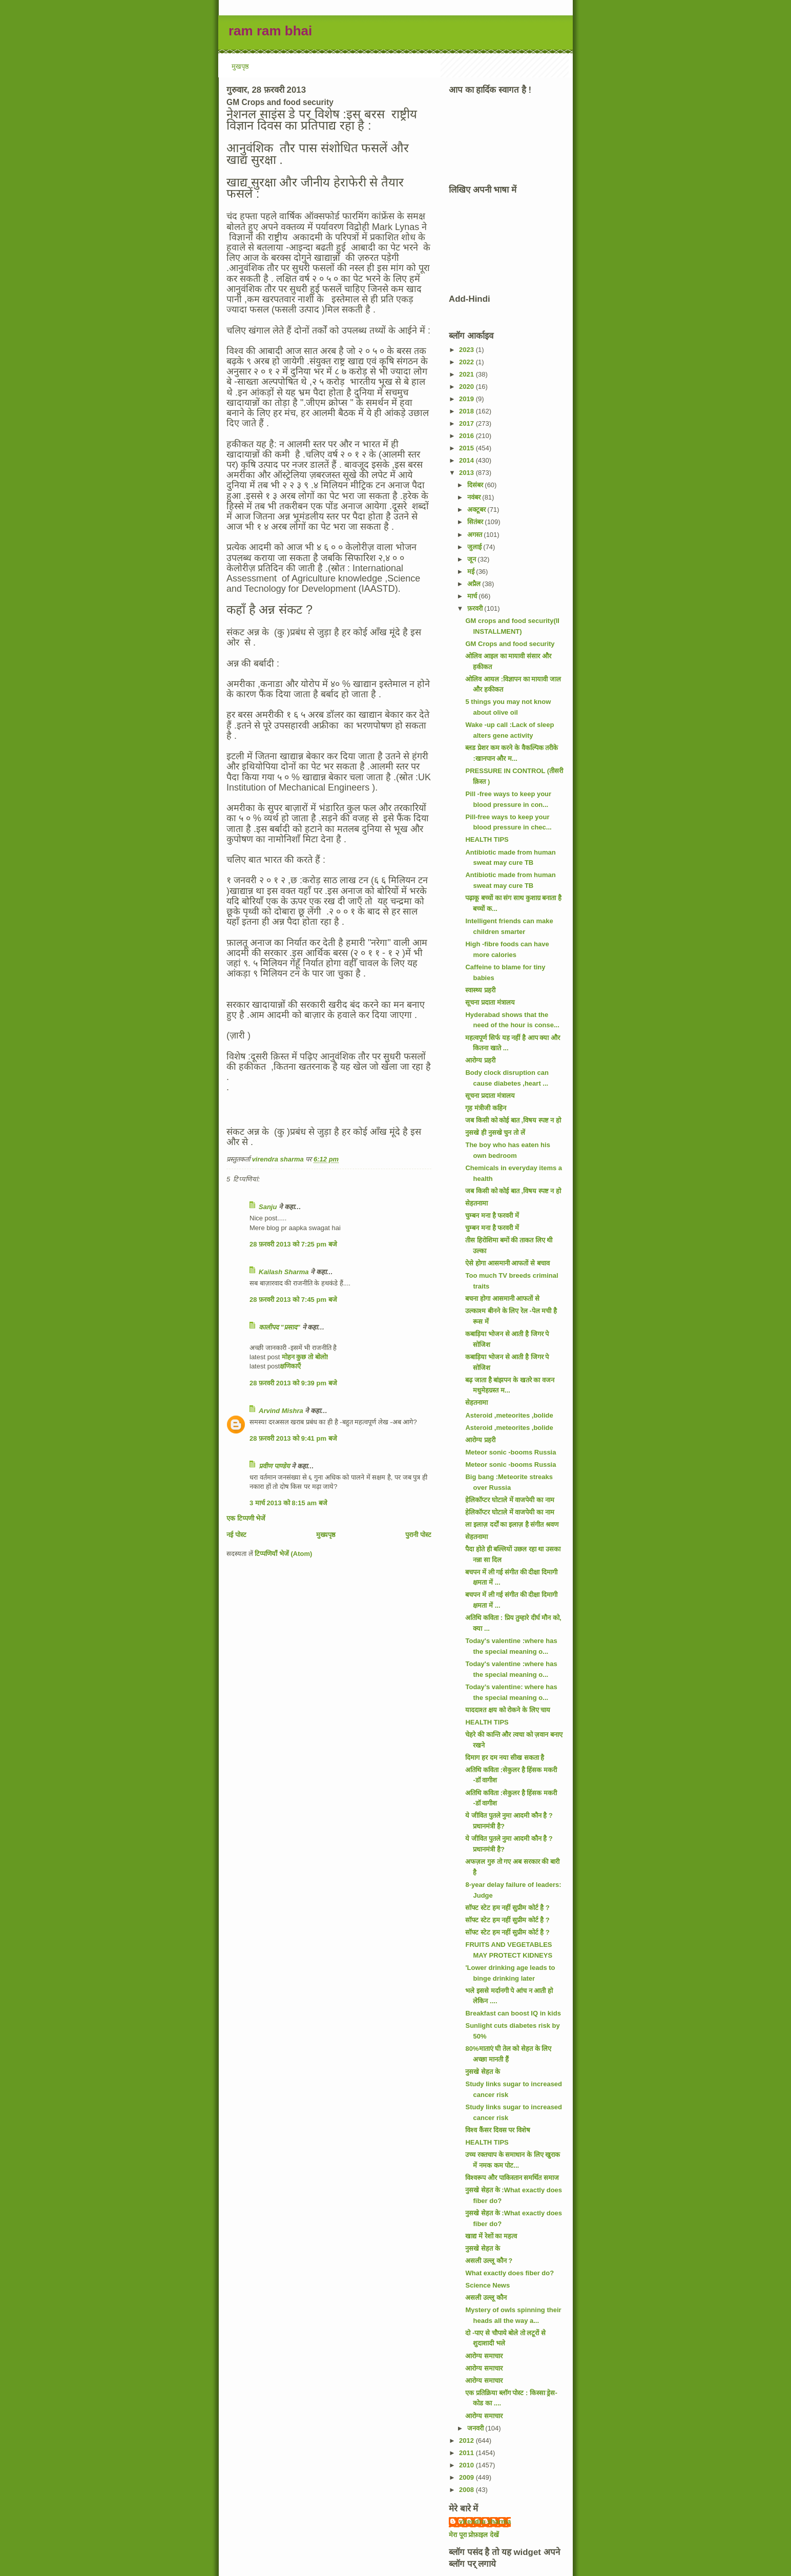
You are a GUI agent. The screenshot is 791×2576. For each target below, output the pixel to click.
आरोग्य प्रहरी (480, 1060)
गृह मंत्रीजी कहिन (485, 1108)
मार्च (473, 596)
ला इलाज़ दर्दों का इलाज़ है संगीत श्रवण (511, 1524)
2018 (467, 411)
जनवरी (476, 2428)
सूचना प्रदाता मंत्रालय (489, 1002)
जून (472, 559)
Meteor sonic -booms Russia (510, 1452)
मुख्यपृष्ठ (326, 1535)
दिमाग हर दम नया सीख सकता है (504, 1757)
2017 (467, 423)
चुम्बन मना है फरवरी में (491, 1215)
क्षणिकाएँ (290, 1366)
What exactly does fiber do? (509, 2273)
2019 (467, 399)
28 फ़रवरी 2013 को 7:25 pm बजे (293, 1244)
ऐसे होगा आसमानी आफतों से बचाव (507, 1263)
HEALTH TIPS (486, 839)
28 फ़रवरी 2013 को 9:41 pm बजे (293, 1438)
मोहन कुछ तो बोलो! (304, 1357)
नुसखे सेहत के (482, 2071)
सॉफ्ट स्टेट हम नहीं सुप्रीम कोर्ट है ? (507, 1908)
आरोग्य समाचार (484, 2356)
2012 (467, 2440)
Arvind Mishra (281, 1411)
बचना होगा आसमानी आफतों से (502, 1298)
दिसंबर (476, 485)
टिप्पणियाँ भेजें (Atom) (283, 1553)
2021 (467, 374)
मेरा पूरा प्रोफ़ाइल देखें (474, 2535)
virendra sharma (485, 2521)
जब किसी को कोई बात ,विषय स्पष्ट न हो (513, 1120)
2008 (467, 2490)
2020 (467, 386)
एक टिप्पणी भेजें (245, 1518)
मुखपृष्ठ (240, 66)
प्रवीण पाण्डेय (274, 1466)
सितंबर (476, 522)
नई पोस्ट (236, 1535)
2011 (467, 2453)
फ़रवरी (476, 608)
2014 (467, 460)
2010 (467, 2465)
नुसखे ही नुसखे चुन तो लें (495, 1132)
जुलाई (475, 547)
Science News (487, 2285)
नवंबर (475, 497)
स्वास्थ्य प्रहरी (480, 990)
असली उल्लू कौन (485, 2297)
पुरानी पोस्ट (418, 1535)
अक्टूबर (477, 509)
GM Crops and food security (509, 644)
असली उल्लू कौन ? (488, 2261)
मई (471, 571)
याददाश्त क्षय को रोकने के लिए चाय (507, 1710)
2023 (467, 350)
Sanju (268, 1207)
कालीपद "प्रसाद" (279, 1327)
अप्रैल (475, 584)
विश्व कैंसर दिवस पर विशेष (497, 2130)
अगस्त (475, 534)
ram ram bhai (270, 30)
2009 (467, 2477)
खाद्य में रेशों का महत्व (490, 2236)
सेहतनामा (476, 1203)
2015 (467, 448)
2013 (467, 472)
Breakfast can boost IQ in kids (512, 2013)
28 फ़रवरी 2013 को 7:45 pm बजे (293, 1299)
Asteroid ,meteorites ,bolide (509, 1415)
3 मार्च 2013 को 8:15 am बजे (288, 1503)
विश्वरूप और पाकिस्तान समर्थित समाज (511, 2178)
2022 (467, 362)
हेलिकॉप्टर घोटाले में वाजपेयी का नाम (509, 1500)
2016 (467, 436)
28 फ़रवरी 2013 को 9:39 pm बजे (293, 1383)
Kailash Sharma (284, 1272)
